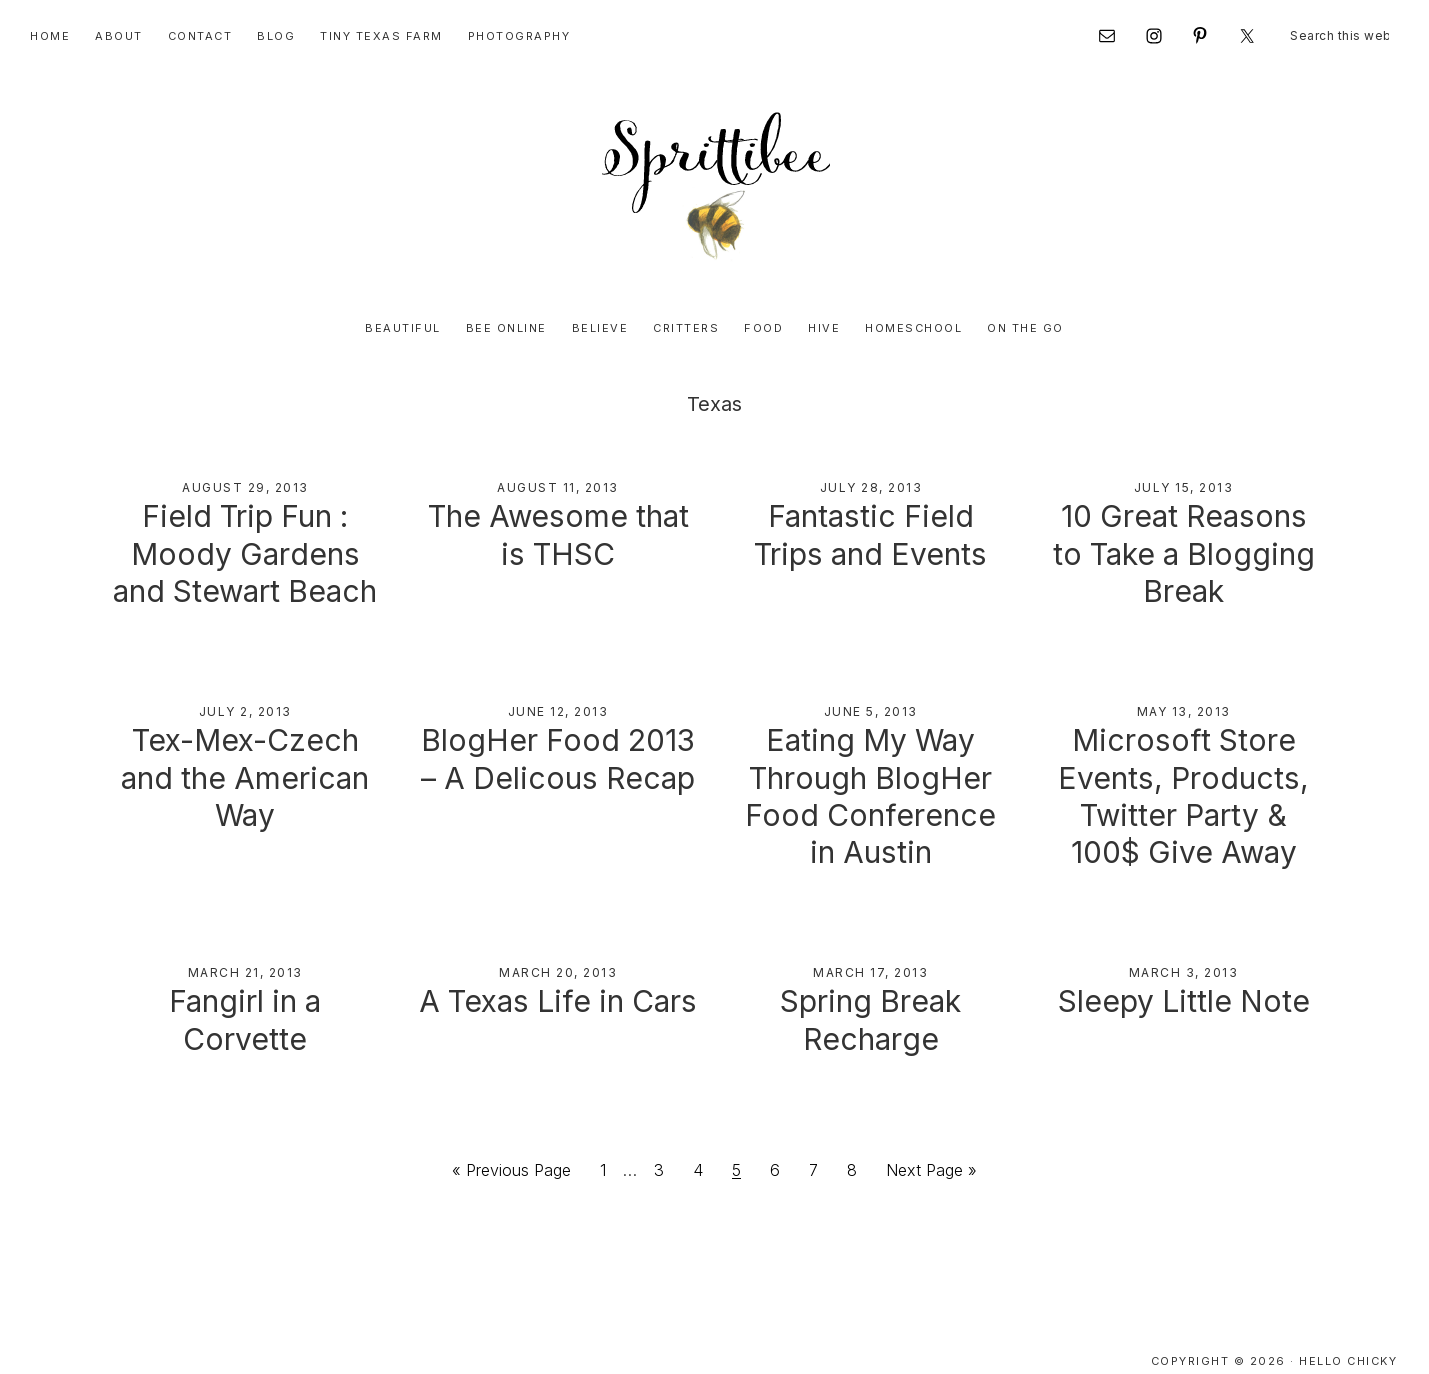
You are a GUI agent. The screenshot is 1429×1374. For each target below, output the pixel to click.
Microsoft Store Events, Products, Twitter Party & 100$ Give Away (1184, 783)
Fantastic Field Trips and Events (871, 537)
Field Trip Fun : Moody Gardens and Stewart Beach (245, 554)
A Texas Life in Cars (558, 979)
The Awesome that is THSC (558, 537)
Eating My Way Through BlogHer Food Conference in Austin (871, 783)
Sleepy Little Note (1183, 979)
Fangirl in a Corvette (245, 979)
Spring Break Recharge (871, 996)
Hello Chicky (1348, 1333)
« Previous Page (511, 1147)
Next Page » (931, 1147)
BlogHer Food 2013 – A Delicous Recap (558, 749)
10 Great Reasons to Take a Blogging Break (1183, 554)
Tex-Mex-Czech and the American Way (245, 749)
